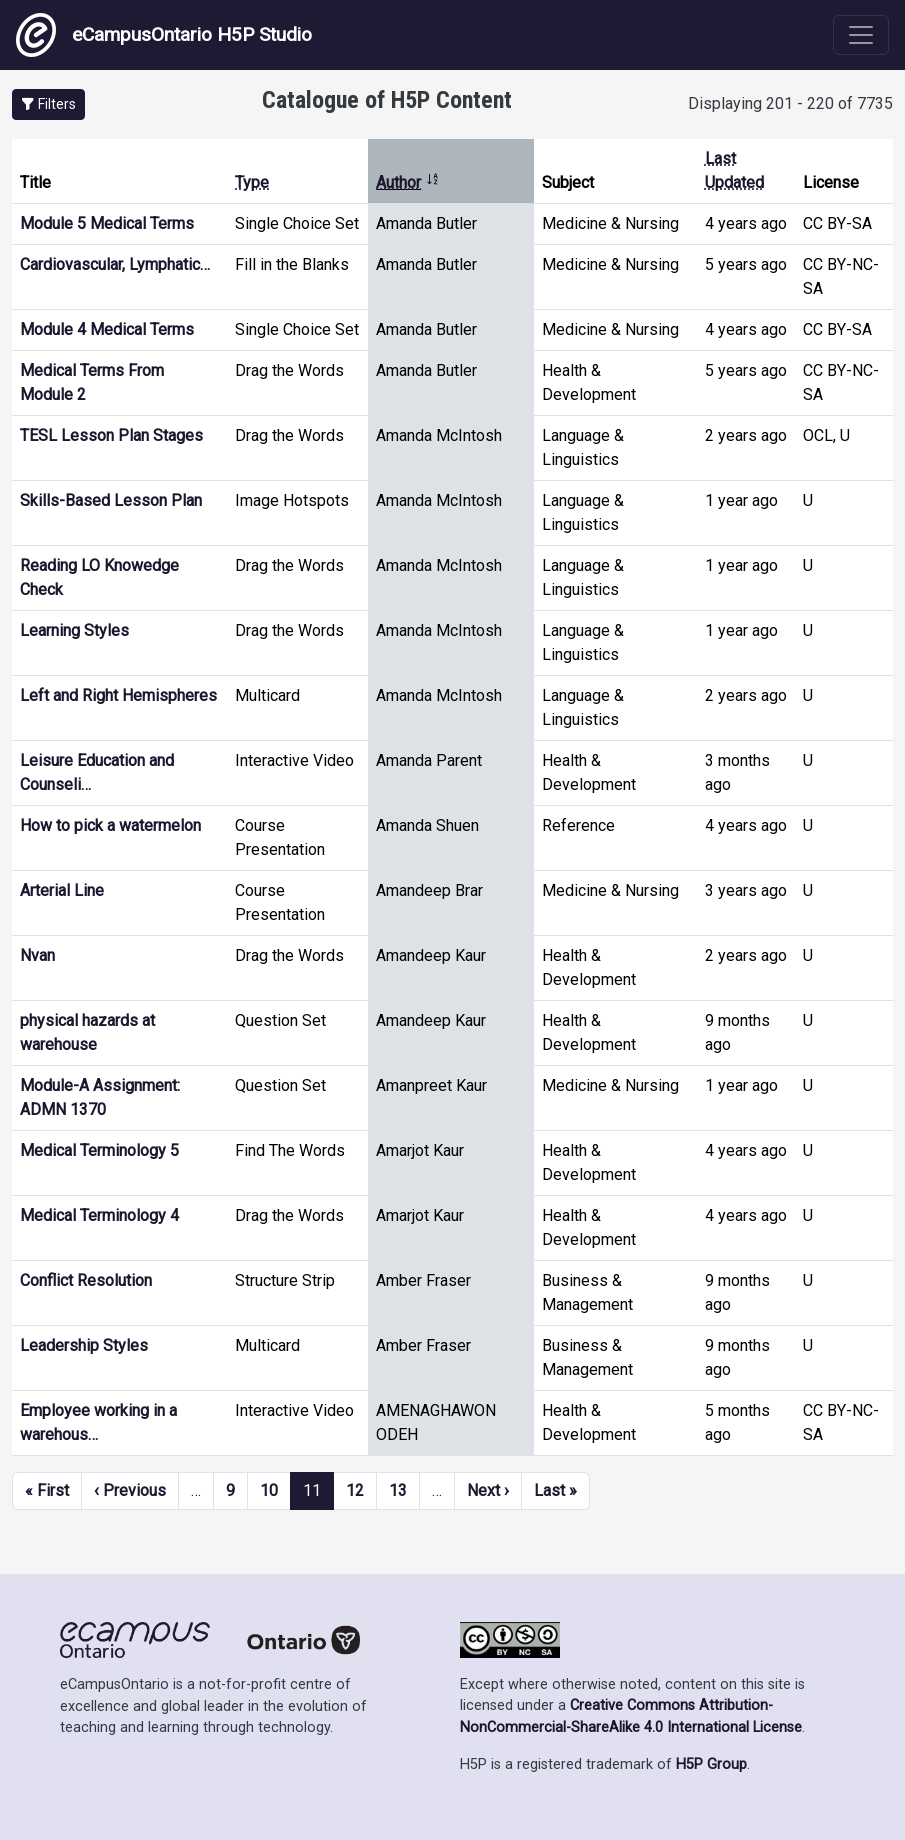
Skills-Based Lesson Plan (111, 500)
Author (408, 182)
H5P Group (711, 1764)
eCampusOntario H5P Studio (164, 35)
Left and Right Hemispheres (118, 695)
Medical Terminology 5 (99, 1150)
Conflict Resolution (86, 1280)
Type (252, 182)
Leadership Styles (84, 1345)
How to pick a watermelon (110, 825)
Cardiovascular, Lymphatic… (115, 264)
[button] (48, 104)
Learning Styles (74, 630)
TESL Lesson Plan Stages (111, 435)
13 (398, 1490)
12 (355, 1490)
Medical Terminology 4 (99, 1215)
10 (269, 1490)
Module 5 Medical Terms (107, 223)
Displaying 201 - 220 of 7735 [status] (790, 103)
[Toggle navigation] (861, 35)
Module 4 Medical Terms (107, 329)
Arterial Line (62, 890)
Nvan (37, 955)
